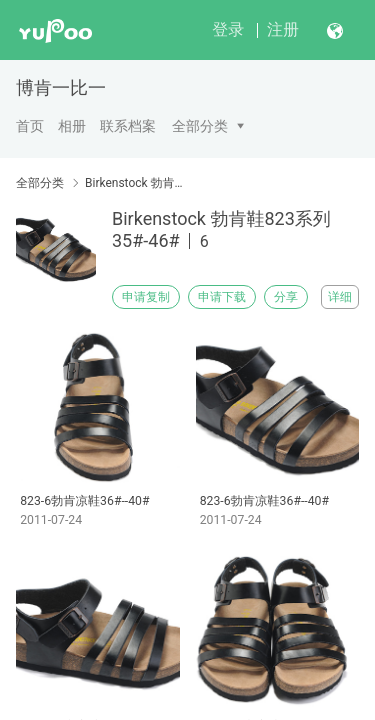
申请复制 (146, 297)
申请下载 (222, 297)
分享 (286, 297)
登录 (228, 29)
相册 (72, 126)
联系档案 (128, 126)
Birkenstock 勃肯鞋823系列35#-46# (137, 183)
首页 (30, 126)
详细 (340, 297)
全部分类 (200, 126)
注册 (283, 29)
